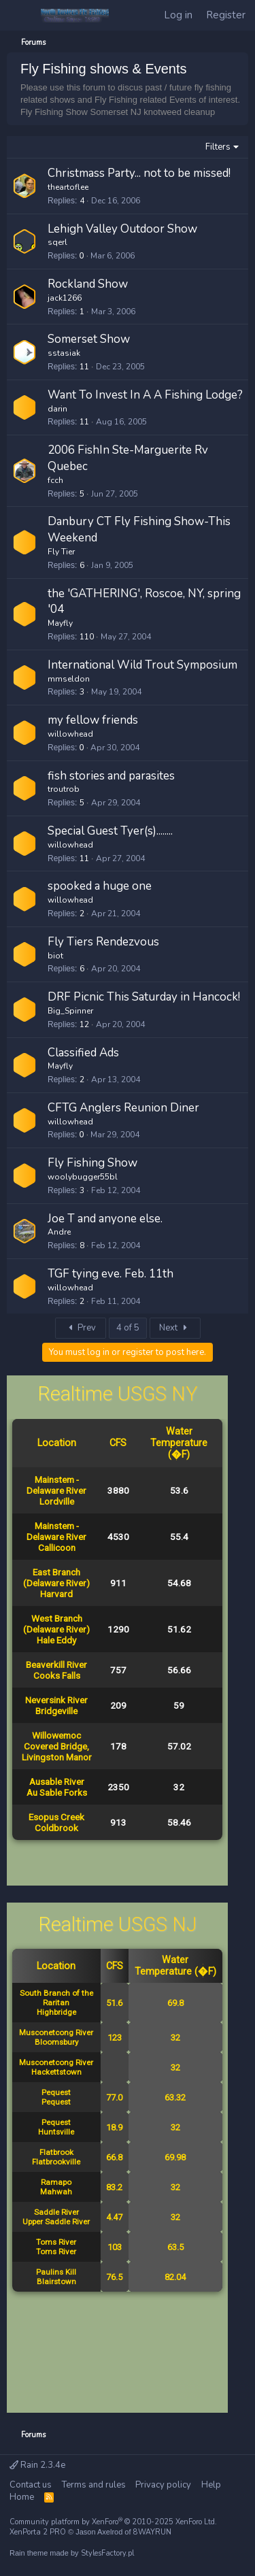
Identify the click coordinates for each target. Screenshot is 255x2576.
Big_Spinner (70, 1010)
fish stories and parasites (111, 776)
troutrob (64, 789)
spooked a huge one (100, 886)
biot (55, 955)
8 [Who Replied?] (82, 1245)
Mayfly (60, 623)
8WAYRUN (152, 2532)
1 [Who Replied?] (82, 311)
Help (211, 2485)
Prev (81, 1328)
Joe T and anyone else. (105, 1218)
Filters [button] (218, 147)
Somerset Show (89, 339)
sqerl (57, 242)
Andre (59, 1231)
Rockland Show (88, 284)
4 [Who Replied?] (82, 200)
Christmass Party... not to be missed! (139, 173)
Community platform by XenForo (113, 2522)
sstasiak (64, 353)
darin (57, 408)
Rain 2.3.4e (37, 2465)
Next (175, 1328)
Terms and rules (94, 2485)
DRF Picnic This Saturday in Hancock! (144, 997)
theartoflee (68, 187)
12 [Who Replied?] (84, 1024)
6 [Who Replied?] (82, 565)
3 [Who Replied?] (82, 691)
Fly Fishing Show (92, 1163)
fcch (55, 480)
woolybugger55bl (83, 1176)
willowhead (70, 734)
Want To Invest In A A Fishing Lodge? (145, 395)
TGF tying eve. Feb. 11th (110, 1274)
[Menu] (20, 15)
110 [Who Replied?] (87, 636)
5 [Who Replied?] (82, 493)
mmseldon (69, 678)
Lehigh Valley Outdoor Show (122, 229)
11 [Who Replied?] (84, 366)
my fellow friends (93, 720)
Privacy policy (163, 2485)
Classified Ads (83, 1052)
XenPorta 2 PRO (38, 2532)
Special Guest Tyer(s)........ (110, 831)
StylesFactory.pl (107, 2553)
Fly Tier (61, 551)
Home (22, 2497)
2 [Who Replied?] (82, 913)
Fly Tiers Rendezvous (103, 942)
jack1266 (65, 297)
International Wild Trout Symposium (142, 665)
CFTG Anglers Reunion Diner (123, 1108)
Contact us (31, 2485)
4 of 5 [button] (127, 1328)
